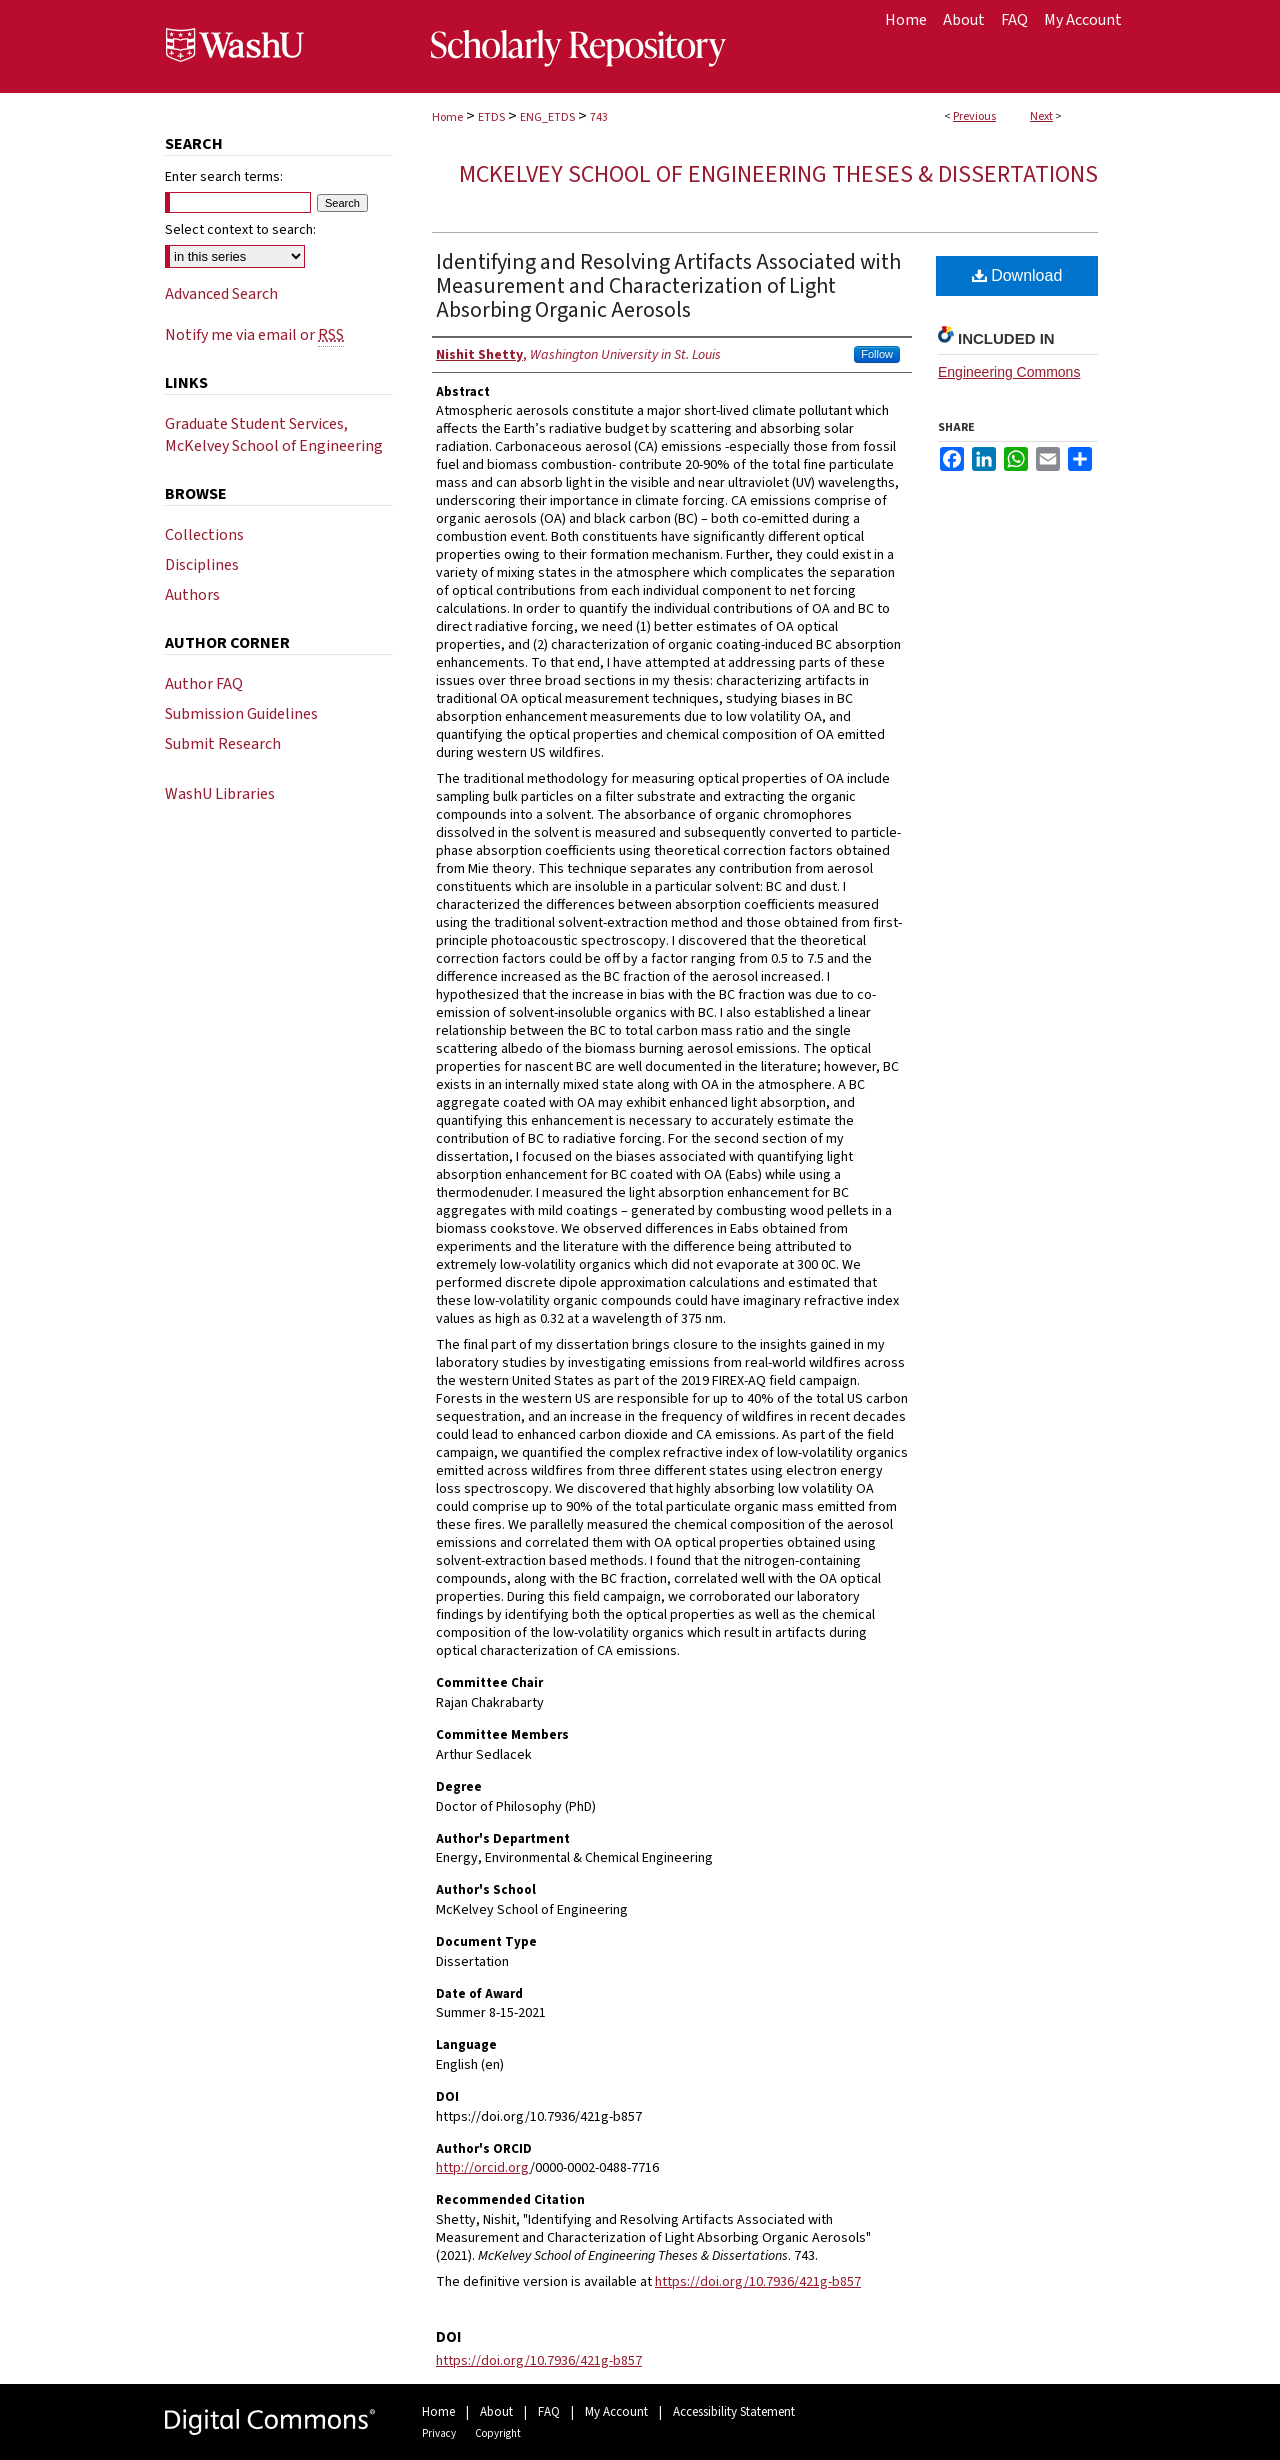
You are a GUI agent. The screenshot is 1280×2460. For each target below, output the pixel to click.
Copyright (498, 2433)
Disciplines (202, 565)
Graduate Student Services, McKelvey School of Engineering (274, 435)
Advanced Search (221, 294)
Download (1017, 275)
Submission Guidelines (241, 714)
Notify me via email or (254, 335)
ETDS (491, 117)
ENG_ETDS (547, 117)
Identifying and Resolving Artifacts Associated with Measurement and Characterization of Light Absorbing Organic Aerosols (668, 286)
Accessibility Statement (734, 2412)
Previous (974, 116)
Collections (204, 535)
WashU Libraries (220, 794)
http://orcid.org (483, 2168)
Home (447, 117)
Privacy (439, 2433)
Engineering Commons (1009, 372)
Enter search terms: (224, 177)
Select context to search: (240, 230)
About (496, 2412)
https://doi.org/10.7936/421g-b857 (758, 2282)
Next (1041, 116)
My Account (616, 2412)
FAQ (549, 2412)
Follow (877, 354)
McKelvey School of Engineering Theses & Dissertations (778, 174)
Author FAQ (204, 684)
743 (599, 117)
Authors (192, 595)
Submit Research (223, 744)
